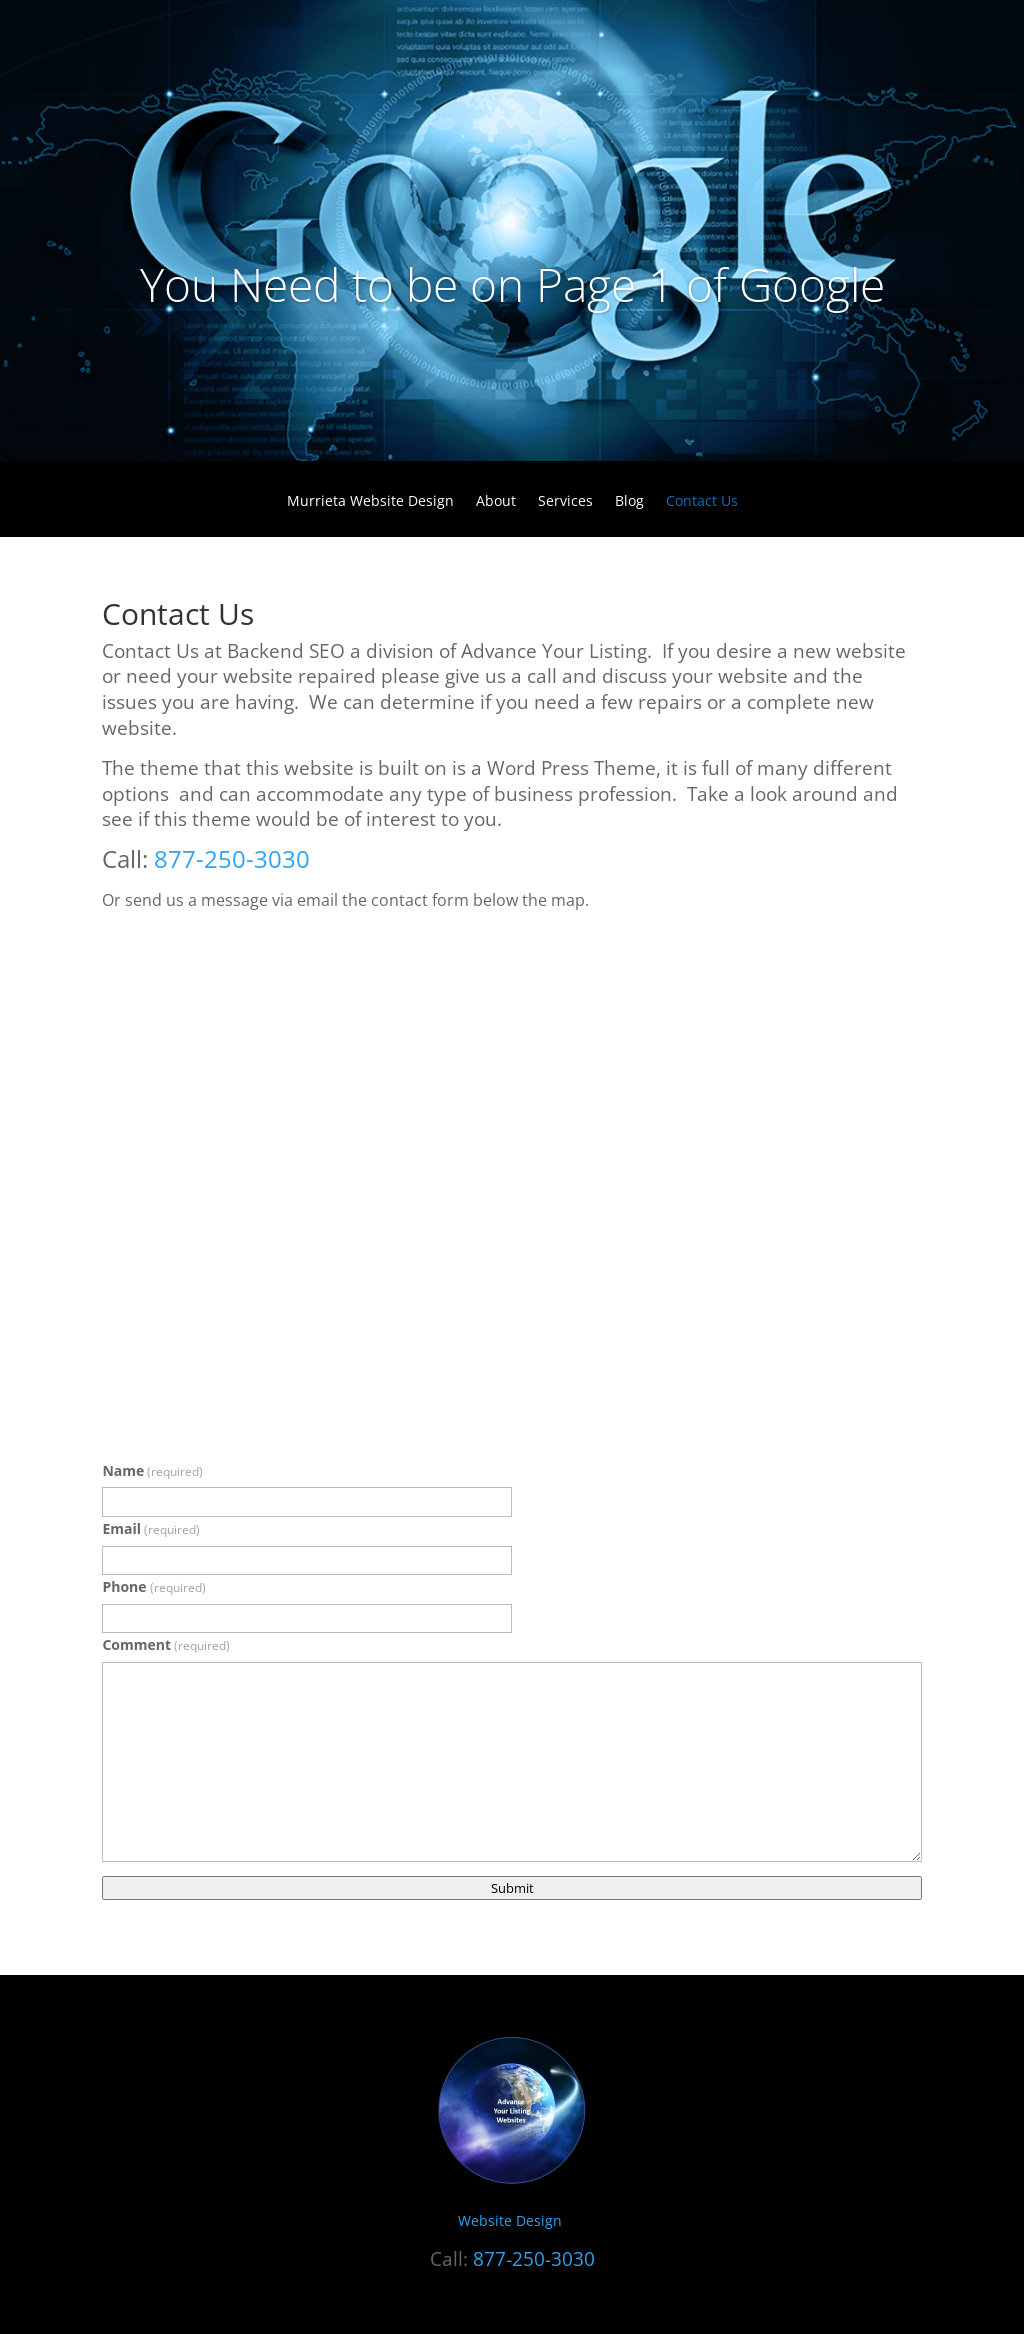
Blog (629, 502)
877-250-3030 (232, 858)
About (496, 502)
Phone (153, 1586)
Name (152, 1470)
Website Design (512, 2220)
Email (151, 1528)
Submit (512, 1888)
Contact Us (702, 502)
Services (565, 502)
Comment (166, 1644)
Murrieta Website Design (370, 502)
